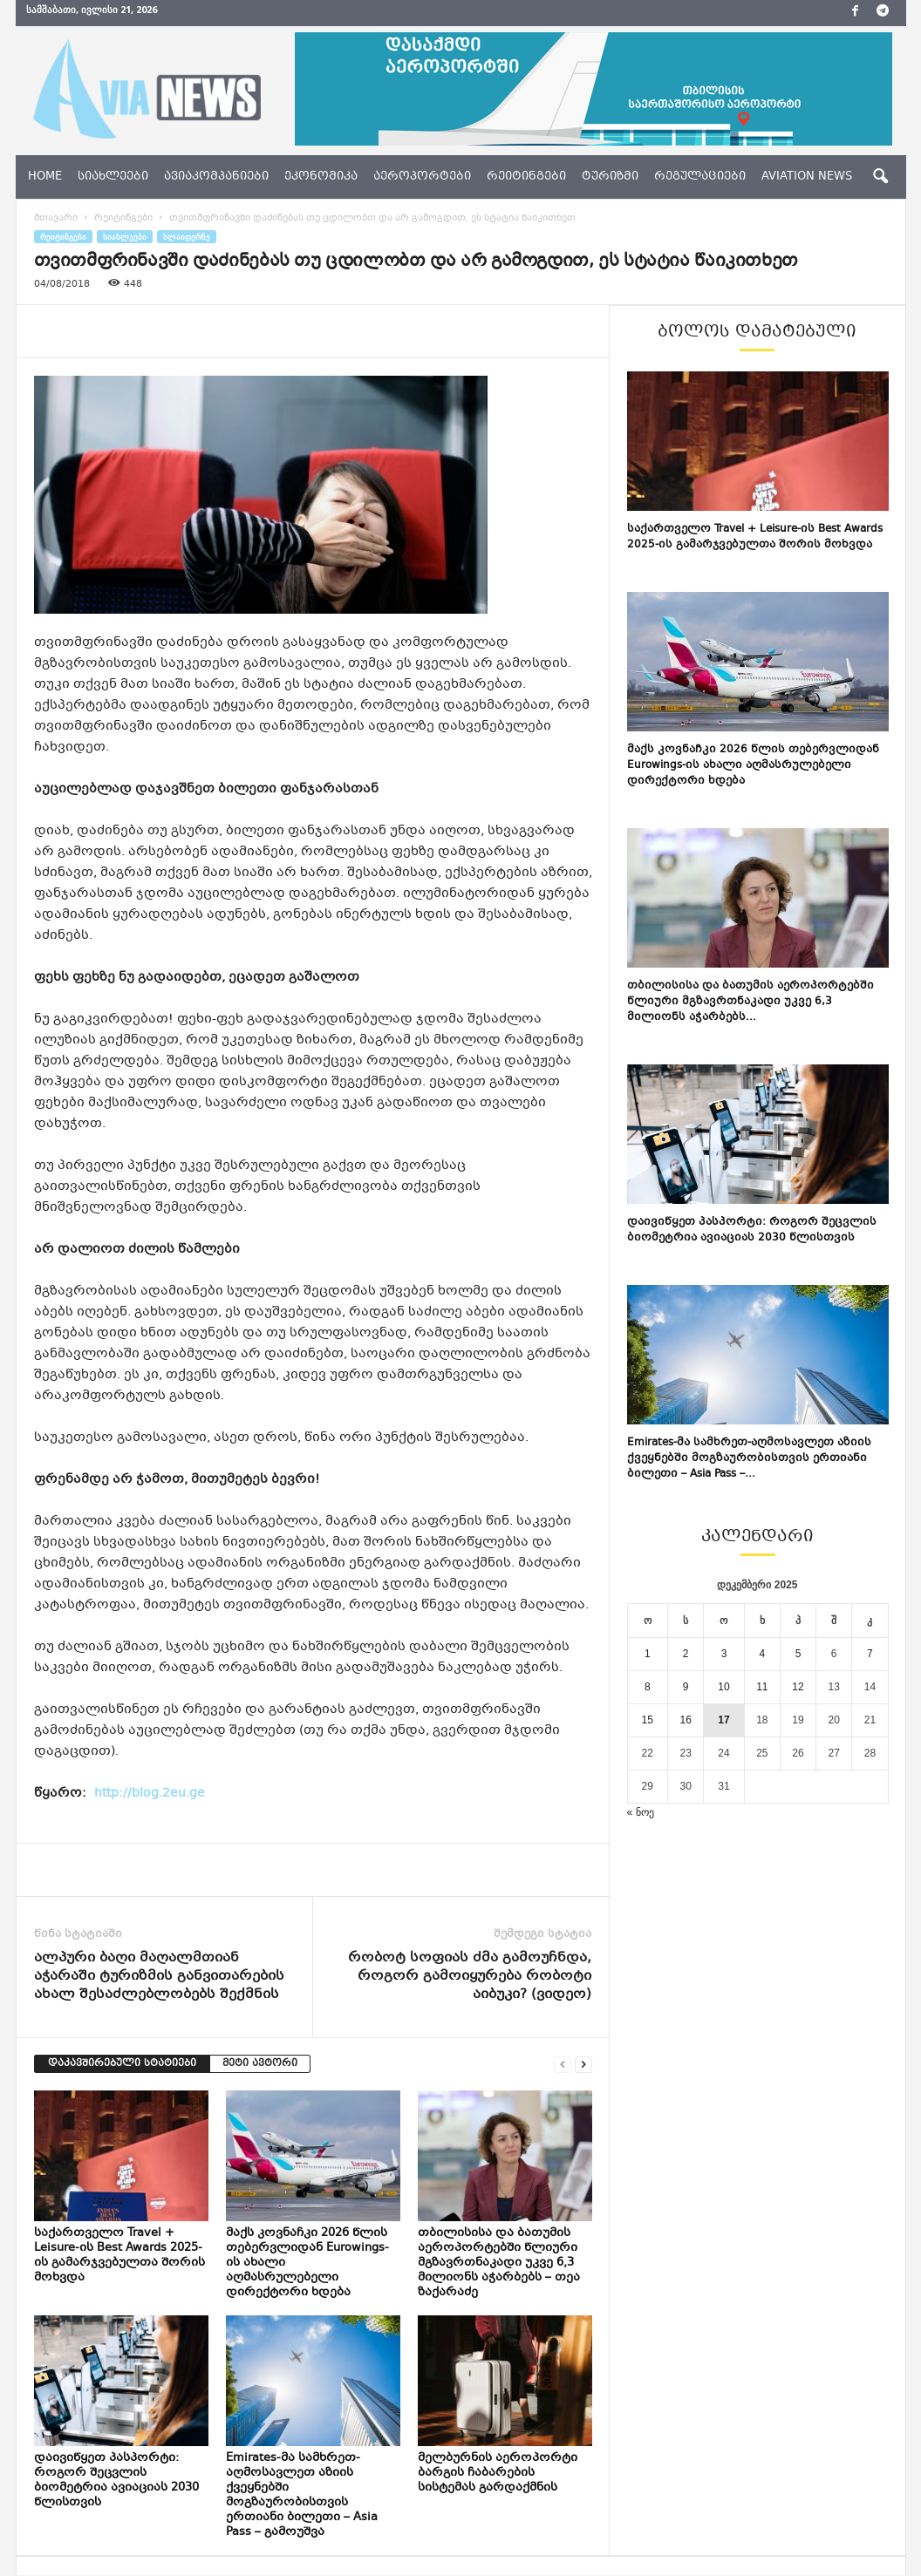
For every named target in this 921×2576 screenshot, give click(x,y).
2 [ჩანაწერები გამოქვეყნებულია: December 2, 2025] (686, 1654)
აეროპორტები (422, 177)
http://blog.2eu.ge (145, 1794)
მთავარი (56, 219)
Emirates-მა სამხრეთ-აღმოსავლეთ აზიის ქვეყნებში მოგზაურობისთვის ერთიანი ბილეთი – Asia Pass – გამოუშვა (302, 2496)
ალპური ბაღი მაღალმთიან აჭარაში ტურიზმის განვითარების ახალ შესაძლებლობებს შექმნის (159, 1977)
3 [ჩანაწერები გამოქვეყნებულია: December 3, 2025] (724, 1654)
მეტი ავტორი (259, 2064)
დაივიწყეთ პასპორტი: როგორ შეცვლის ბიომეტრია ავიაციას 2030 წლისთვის (116, 2481)
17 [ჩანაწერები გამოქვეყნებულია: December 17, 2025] (723, 1721)
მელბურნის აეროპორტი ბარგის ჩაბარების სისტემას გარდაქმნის (497, 2474)
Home (45, 177)
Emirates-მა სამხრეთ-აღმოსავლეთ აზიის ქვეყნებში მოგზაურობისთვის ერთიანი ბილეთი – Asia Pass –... (749, 1459)
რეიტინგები (526, 177)
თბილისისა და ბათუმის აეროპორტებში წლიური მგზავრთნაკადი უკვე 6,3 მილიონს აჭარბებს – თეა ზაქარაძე (499, 2264)
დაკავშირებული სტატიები (122, 2064)
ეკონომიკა (321, 177)
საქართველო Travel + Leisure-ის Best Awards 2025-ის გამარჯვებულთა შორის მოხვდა (119, 2256)
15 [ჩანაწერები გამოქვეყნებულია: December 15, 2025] (647, 1721)
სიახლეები (113, 177)
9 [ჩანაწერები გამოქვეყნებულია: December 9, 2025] (686, 1688)
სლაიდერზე (186, 237)
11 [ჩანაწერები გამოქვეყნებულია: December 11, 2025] (762, 1688)
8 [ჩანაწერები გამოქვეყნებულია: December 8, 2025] (648, 1688)
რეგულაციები (700, 177)
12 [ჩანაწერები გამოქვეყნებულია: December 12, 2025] (797, 1688)
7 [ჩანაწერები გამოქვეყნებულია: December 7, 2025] (870, 1654)
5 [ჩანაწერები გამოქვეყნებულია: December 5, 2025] (798, 1654)
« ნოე (640, 1813)
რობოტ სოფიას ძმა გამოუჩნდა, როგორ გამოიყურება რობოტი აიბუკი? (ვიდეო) (469, 1977)
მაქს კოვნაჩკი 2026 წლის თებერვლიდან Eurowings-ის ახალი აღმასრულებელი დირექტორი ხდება (753, 766)
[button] (880, 177)
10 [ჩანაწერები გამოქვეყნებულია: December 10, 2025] (723, 1688)
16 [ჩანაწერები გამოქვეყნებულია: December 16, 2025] (685, 1721)
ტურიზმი (610, 177)
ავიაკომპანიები (216, 177)
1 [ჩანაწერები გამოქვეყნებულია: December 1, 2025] (648, 1654)
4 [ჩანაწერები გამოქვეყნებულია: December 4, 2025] (763, 1654)
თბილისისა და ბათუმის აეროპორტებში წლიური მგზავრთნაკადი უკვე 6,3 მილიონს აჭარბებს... (750, 1002)
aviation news (806, 177)
